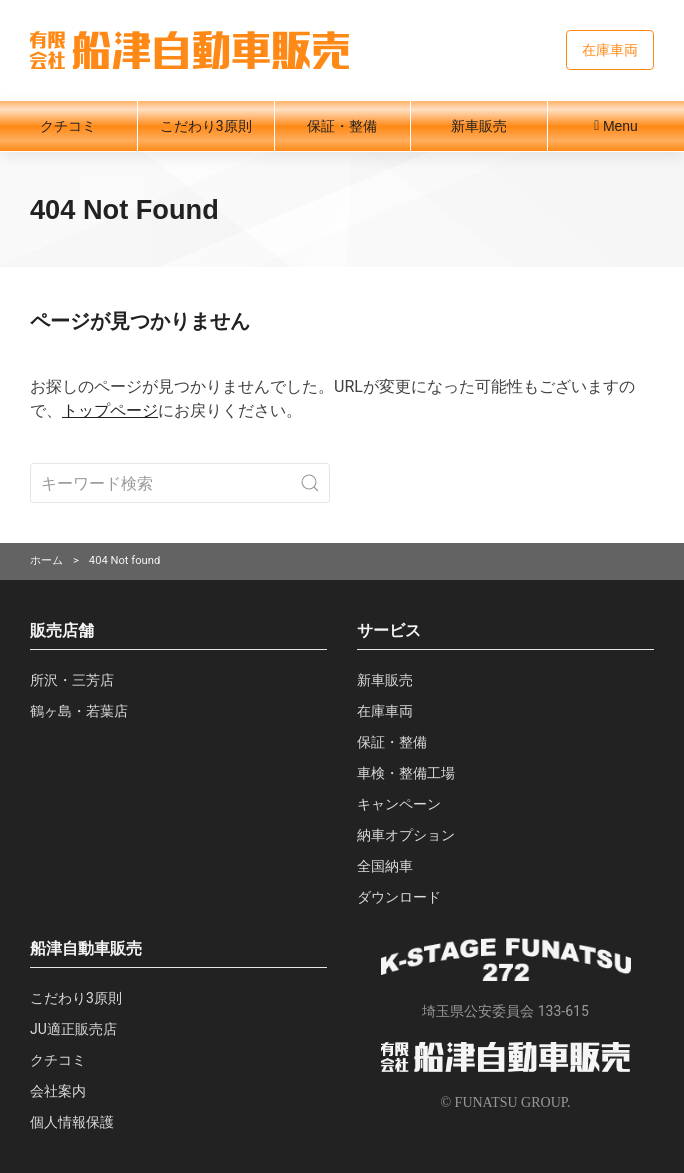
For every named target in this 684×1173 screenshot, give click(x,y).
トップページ (110, 410)
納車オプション (406, 835)
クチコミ (68, 126)
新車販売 (479, 126)
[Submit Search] (310, 483)
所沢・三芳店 (72, 680)
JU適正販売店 (73, 1029)
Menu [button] (616, 126)
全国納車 (385, 866)
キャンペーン (399, 804)
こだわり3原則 (206, 126)
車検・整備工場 (406, 773)
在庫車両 (610, 50)
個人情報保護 (72, 1122)
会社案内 (58, 1091)
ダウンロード (399, 897)
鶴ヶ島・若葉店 (79, 711)
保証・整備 (342, 126)
